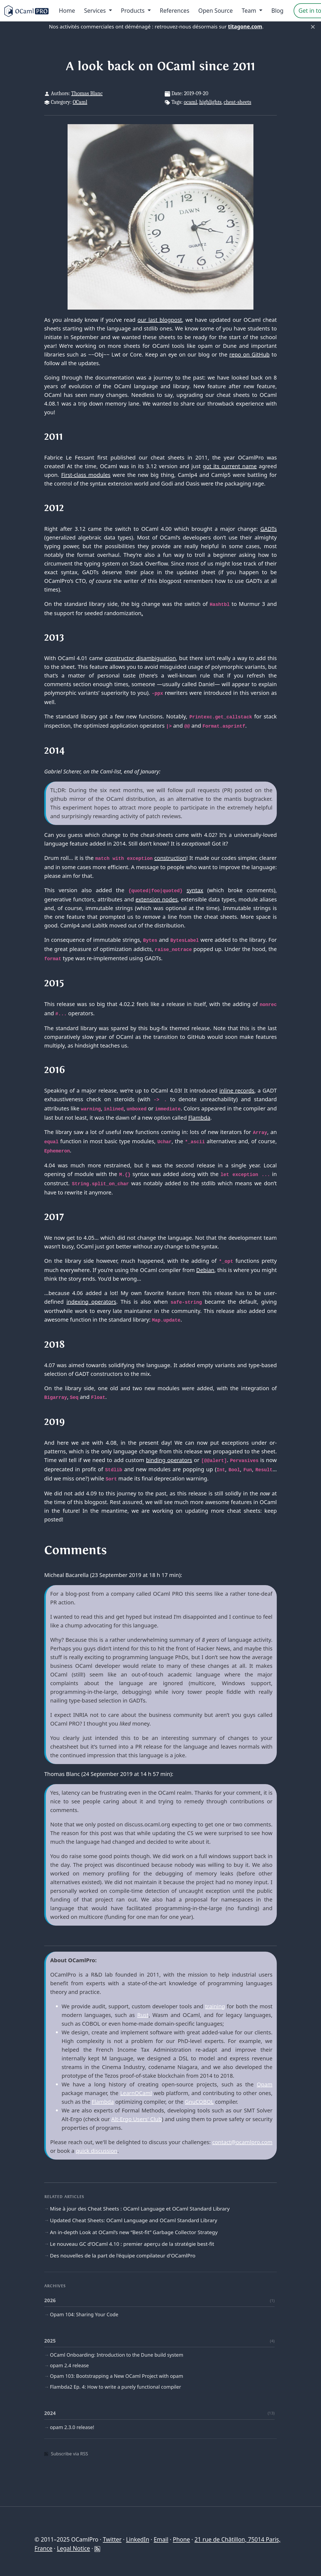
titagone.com (245, 26)
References (174, 10)
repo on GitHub (249, 354)
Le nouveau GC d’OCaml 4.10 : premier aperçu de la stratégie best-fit (132, 2243)
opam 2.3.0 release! (72, 2427)
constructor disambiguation (140, 658)
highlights (210, 102)
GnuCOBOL (199, 2101)
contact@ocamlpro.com (242, 2142)
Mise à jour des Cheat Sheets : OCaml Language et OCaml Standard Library (140, 2208)
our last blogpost (160, 319)
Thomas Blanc (87, 93)
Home (67, 10)
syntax (195, 890)
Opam (264, 2084)
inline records (236, 1090)
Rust (143, 2015)
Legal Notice (73, 2548)
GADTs (268, 528)
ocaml (190, 102)
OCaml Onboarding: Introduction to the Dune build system (116, 2355)
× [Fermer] (312, 26)
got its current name (230, 466)
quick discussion (96, 2150)
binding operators (169, 1460)
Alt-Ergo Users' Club (136, 2119)
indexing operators (91, 1301)
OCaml (80, 102)
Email (161, 2539)
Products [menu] (133, 10)
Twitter (112, 2539)
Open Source (215, 10)
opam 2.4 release (69, 2365)
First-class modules (85, 474)
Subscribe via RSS (66, 2453)
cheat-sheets (237, 102)
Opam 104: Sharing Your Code (84, 2314)
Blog (277, 10)
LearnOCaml (136, 2093)
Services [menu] (95, 10)
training (215, 2006)
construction (170, 858)
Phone (181, 2539)
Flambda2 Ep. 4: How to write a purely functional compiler (115, 2387)
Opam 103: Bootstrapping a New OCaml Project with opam (116, 2376)
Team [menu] (250, 10)
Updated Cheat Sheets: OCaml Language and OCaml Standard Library (133, 2220)
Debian (205, 1270)
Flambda (199, 1117)
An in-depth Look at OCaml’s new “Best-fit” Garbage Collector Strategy (134, 2232)
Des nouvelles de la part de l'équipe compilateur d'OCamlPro (122, 2255)
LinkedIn (137, 2539)
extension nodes (156, 899)
